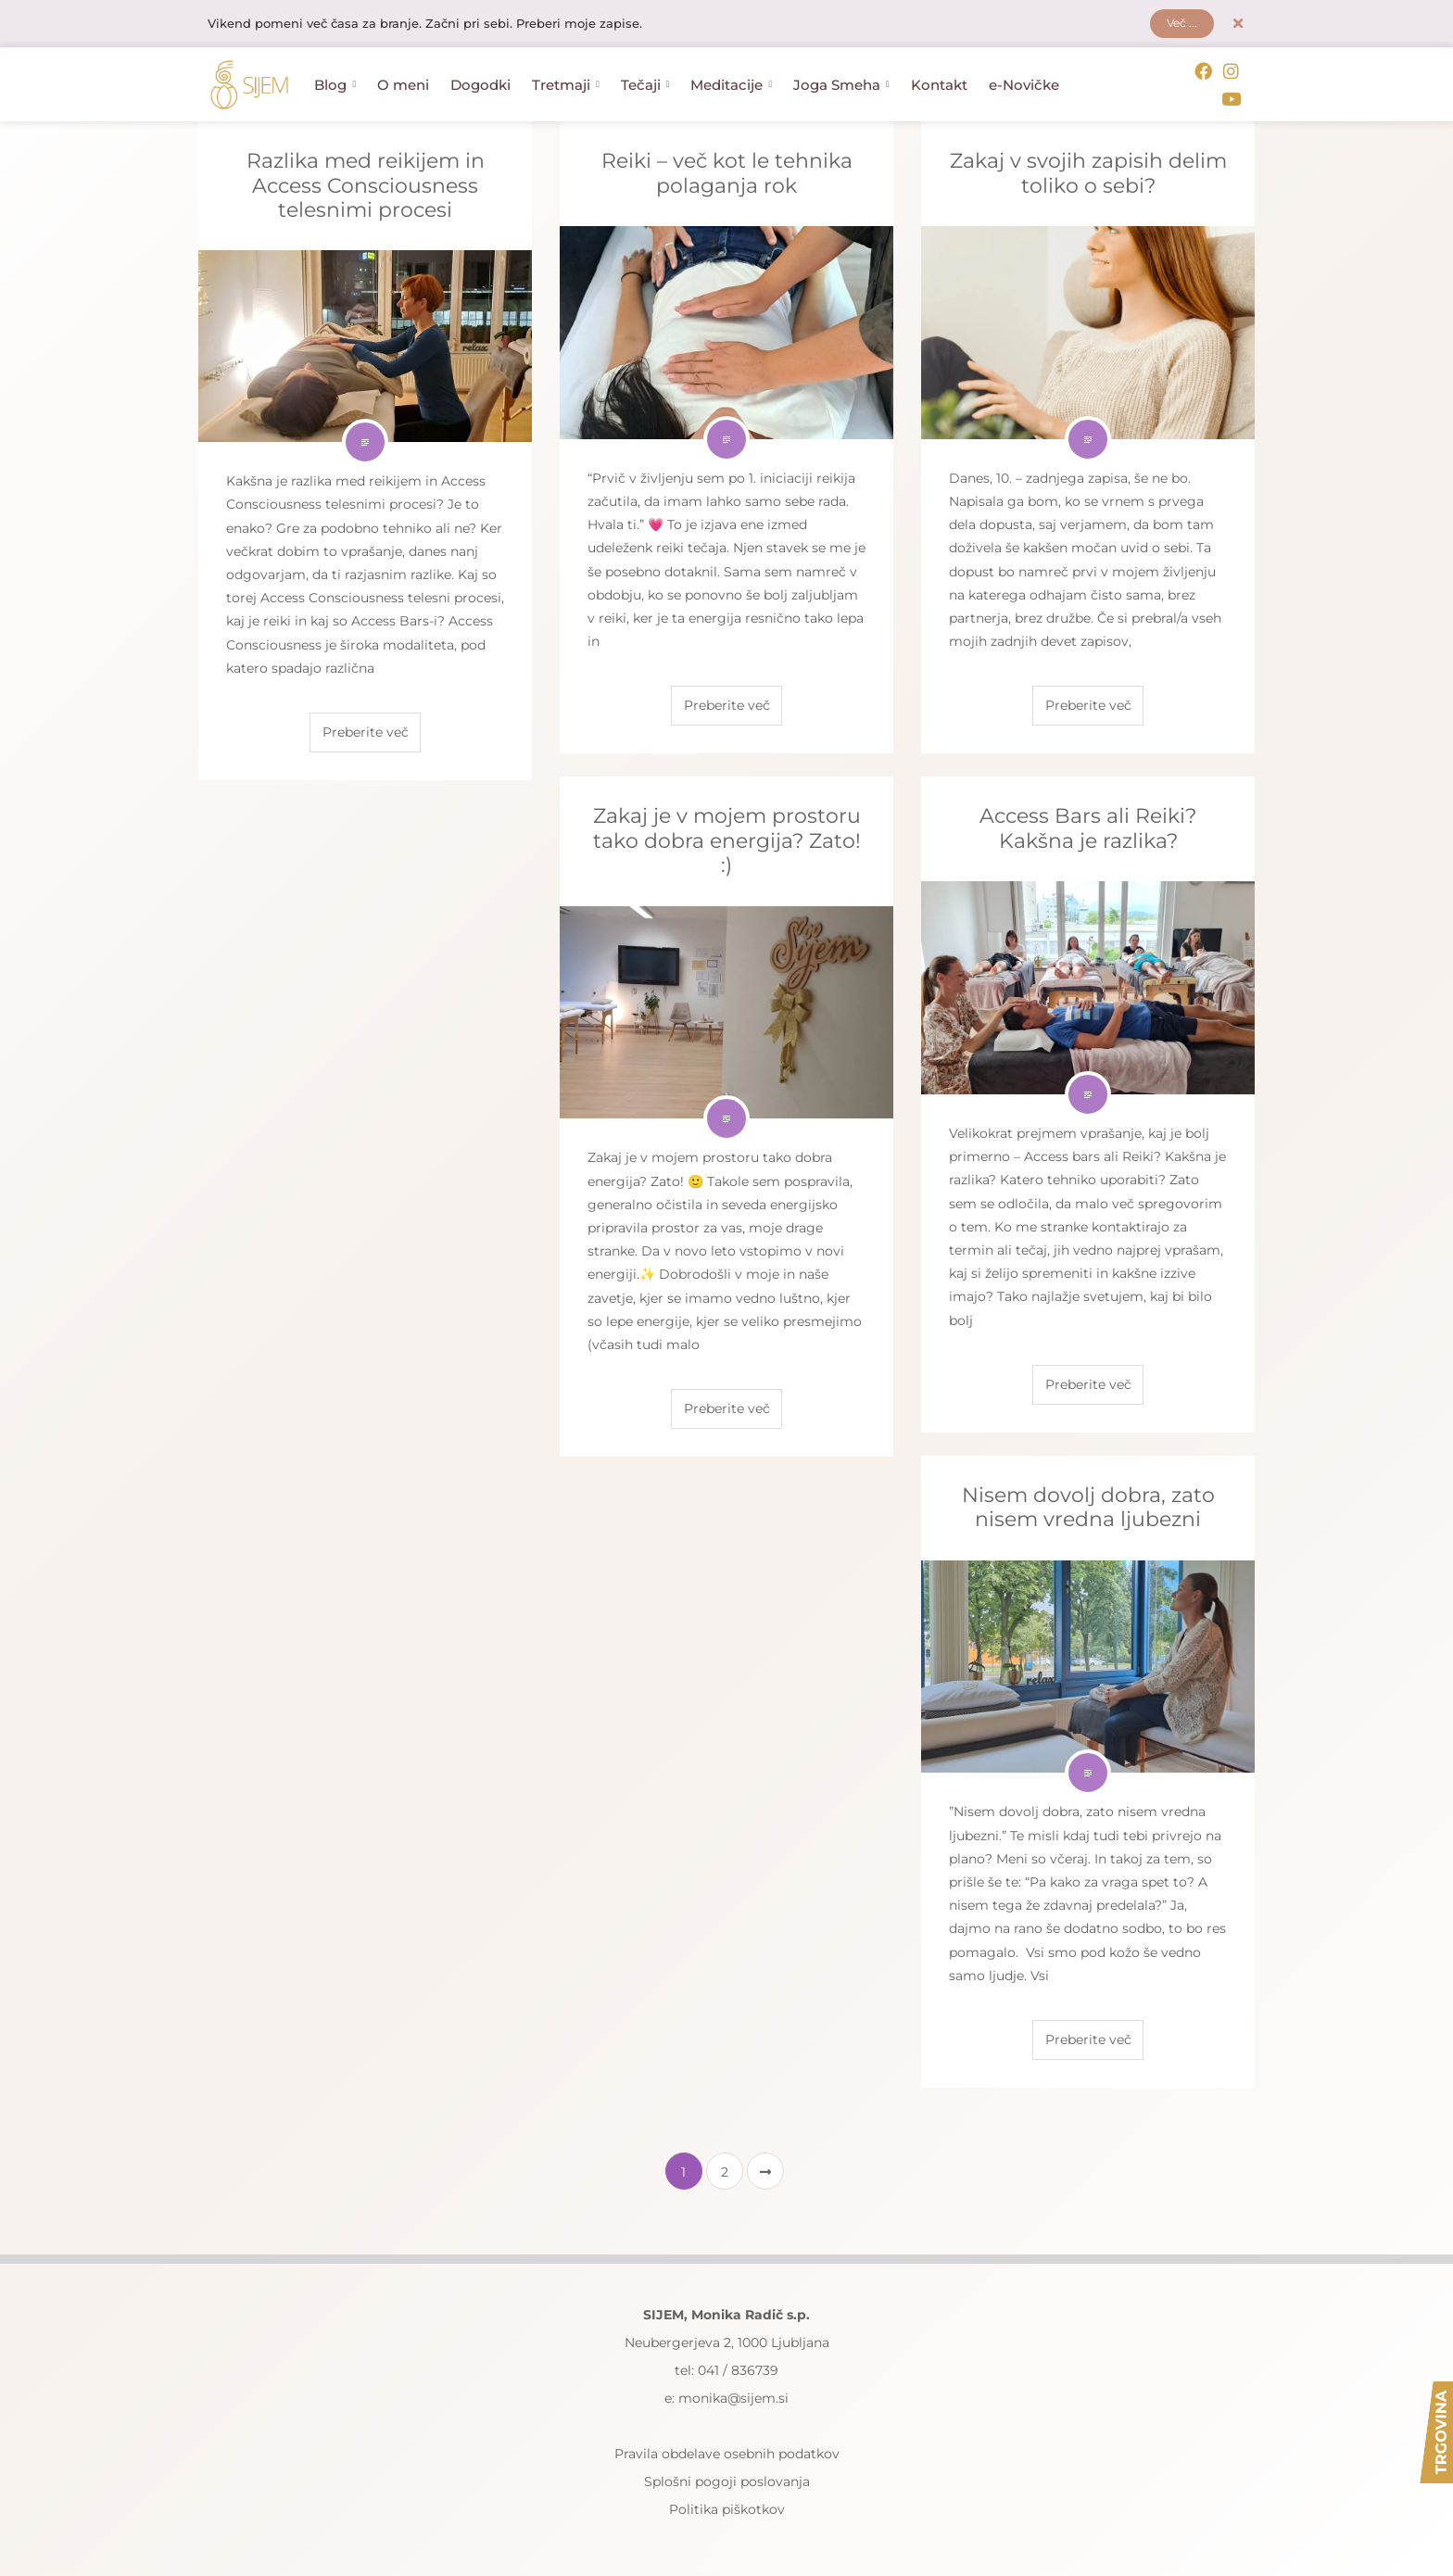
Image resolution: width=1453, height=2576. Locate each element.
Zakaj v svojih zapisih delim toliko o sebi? (1088, 170)
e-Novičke (1024, 84)
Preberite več (365, 729)
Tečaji (645, 84)
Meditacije (731, 84)
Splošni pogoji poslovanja (727, 2478)
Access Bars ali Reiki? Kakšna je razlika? (1087, 825)
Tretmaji (566, 84)
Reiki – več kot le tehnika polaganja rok (727, 170)
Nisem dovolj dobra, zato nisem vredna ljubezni (1088, 1504)
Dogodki (480, 84)
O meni (403, 84)
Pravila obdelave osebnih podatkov (727, 2451)
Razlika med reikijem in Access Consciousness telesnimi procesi (365, 182)
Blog (335, 84)
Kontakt (939, 84)
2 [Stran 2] (724, 2169)
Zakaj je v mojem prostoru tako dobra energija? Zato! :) (727, 838)
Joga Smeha (841, 84)
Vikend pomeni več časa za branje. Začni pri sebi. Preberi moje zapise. (441, 25)
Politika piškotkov (727, 2506)
